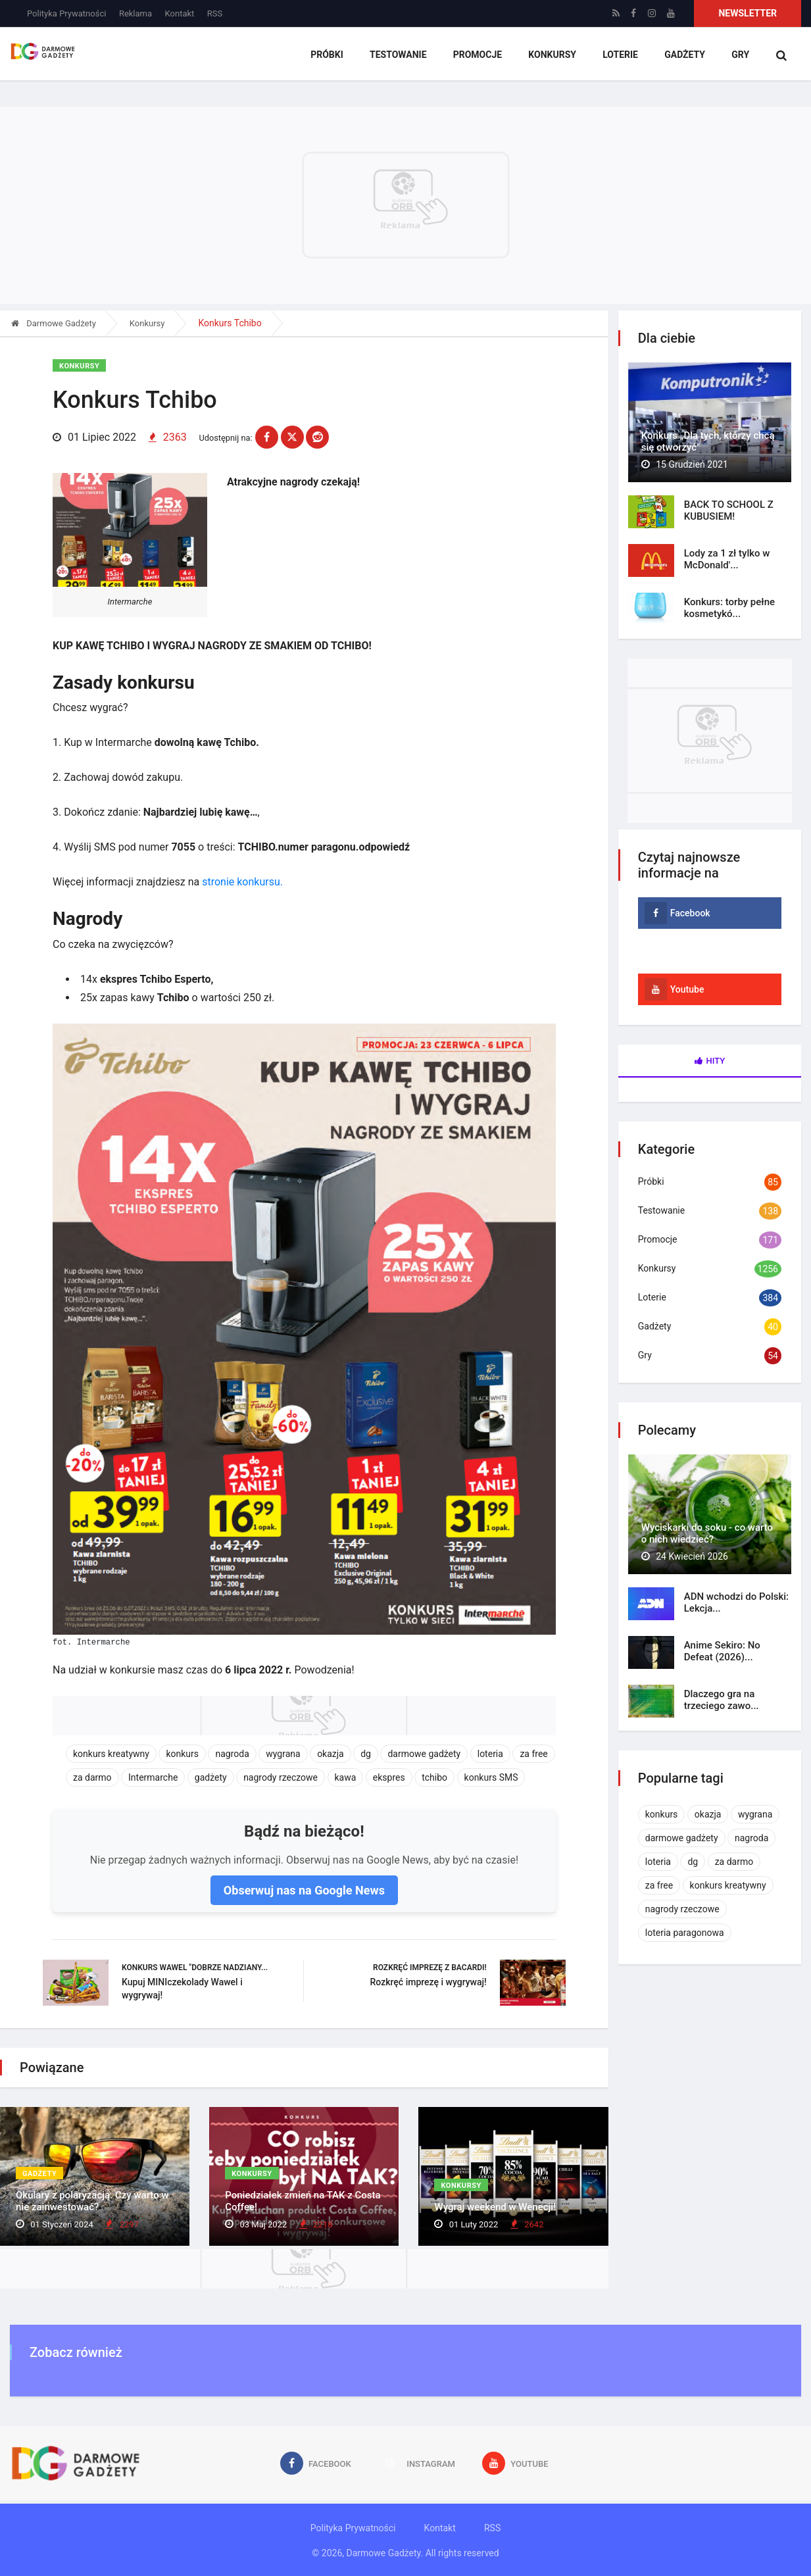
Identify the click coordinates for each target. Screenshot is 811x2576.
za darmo (92, 1776)
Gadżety (684, 56)
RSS (214, 13)
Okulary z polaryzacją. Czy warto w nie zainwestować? (92, 2201)
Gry (740, 56)
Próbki (326, 56)
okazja (330, 1752)
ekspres (389, 1776)
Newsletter (747, 13)
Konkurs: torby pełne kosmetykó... (729, 608)
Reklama (135, 13)
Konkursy (552, 56)
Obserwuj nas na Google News (304, 1889)
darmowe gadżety (423, 1752)
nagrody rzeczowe (280, 1776)
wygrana (283, 1752)
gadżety (211, 1776)
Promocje (477, 56)
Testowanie (398, 56)
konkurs (182, 1752)
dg (365, 1752)
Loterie (619, 56)
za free (533, 1752)
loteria (490, 1752)
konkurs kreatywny (111, 1752)
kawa (345, 1776)
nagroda (232, 1752)
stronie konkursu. (242, 880)
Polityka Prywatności (66, 13)
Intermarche (153, 1776)
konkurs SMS (491, 1776)
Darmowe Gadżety (53, 323)
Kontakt (180, 13)
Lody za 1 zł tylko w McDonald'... (727, 559)
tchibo (434, 1776)
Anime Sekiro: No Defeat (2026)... (722, 1651)
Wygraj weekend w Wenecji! (495, 2207)
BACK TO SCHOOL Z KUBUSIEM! (729, 510)
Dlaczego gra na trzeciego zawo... (721, 1700)
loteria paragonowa (684, 1932)
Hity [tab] (710, 1061)
